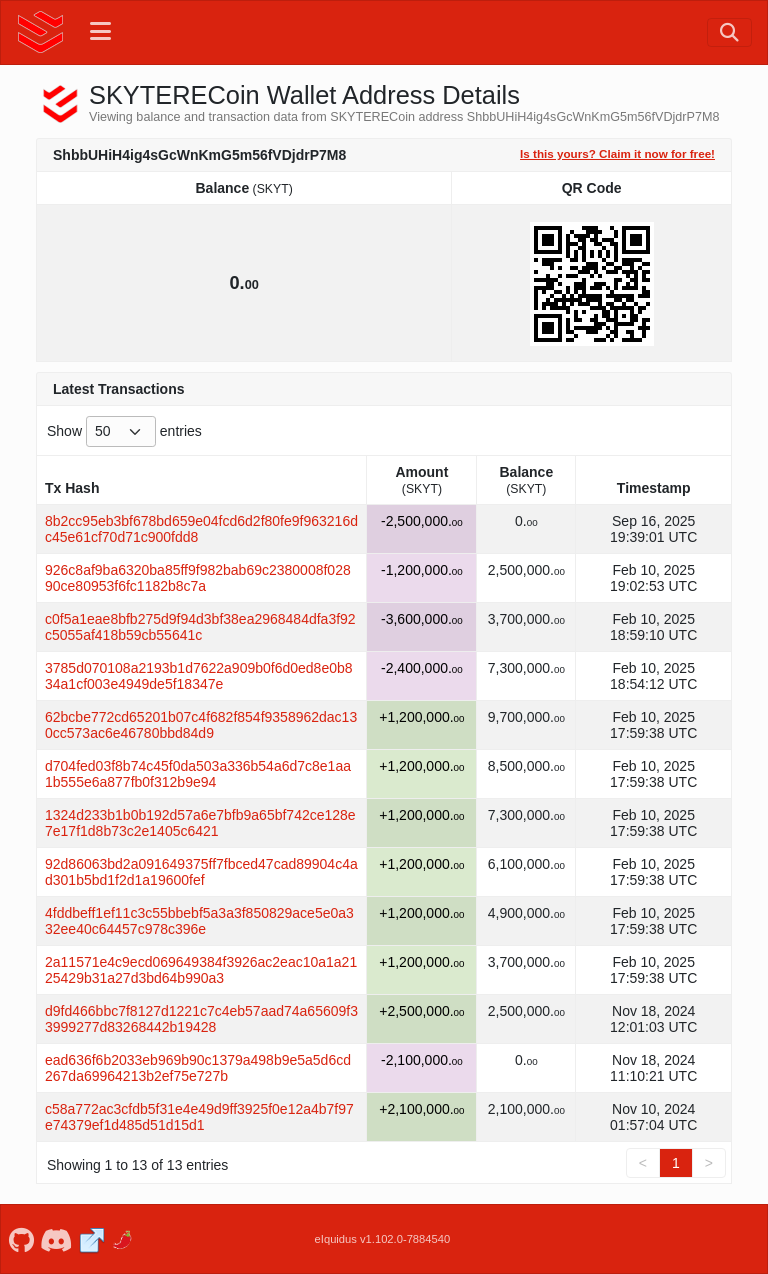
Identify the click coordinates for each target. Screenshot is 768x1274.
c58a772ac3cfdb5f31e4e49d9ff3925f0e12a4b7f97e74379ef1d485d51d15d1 (199, 1117)
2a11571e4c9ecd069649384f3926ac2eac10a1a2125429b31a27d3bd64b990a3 (201, 970)
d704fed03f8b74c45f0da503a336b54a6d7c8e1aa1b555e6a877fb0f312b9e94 (198, 774)
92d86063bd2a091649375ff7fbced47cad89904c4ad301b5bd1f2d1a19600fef (201, 872)
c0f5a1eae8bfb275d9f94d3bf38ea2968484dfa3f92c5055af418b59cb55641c (200, 627)
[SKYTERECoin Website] (91, 1239)
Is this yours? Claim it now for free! (617, 153)
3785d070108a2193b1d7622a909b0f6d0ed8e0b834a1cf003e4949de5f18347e (199, 676)
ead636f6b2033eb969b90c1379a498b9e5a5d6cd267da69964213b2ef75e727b (198, 1068)
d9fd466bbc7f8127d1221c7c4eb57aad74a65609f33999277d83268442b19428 (201, 1019)
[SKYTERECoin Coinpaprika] (123, 1239)
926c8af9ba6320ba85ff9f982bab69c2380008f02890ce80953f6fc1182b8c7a (198, 578)
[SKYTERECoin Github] (21, 1239)
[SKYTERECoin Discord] (56, 1239)
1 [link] (676, 1163)
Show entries (124, 431)
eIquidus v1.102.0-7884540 (383, 1239)
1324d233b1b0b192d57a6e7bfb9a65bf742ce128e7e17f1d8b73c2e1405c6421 (200, 823)
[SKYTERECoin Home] (41, 32)
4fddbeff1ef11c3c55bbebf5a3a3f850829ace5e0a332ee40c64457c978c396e (199, 921)
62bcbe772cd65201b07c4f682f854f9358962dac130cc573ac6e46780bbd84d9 (201, 725)
